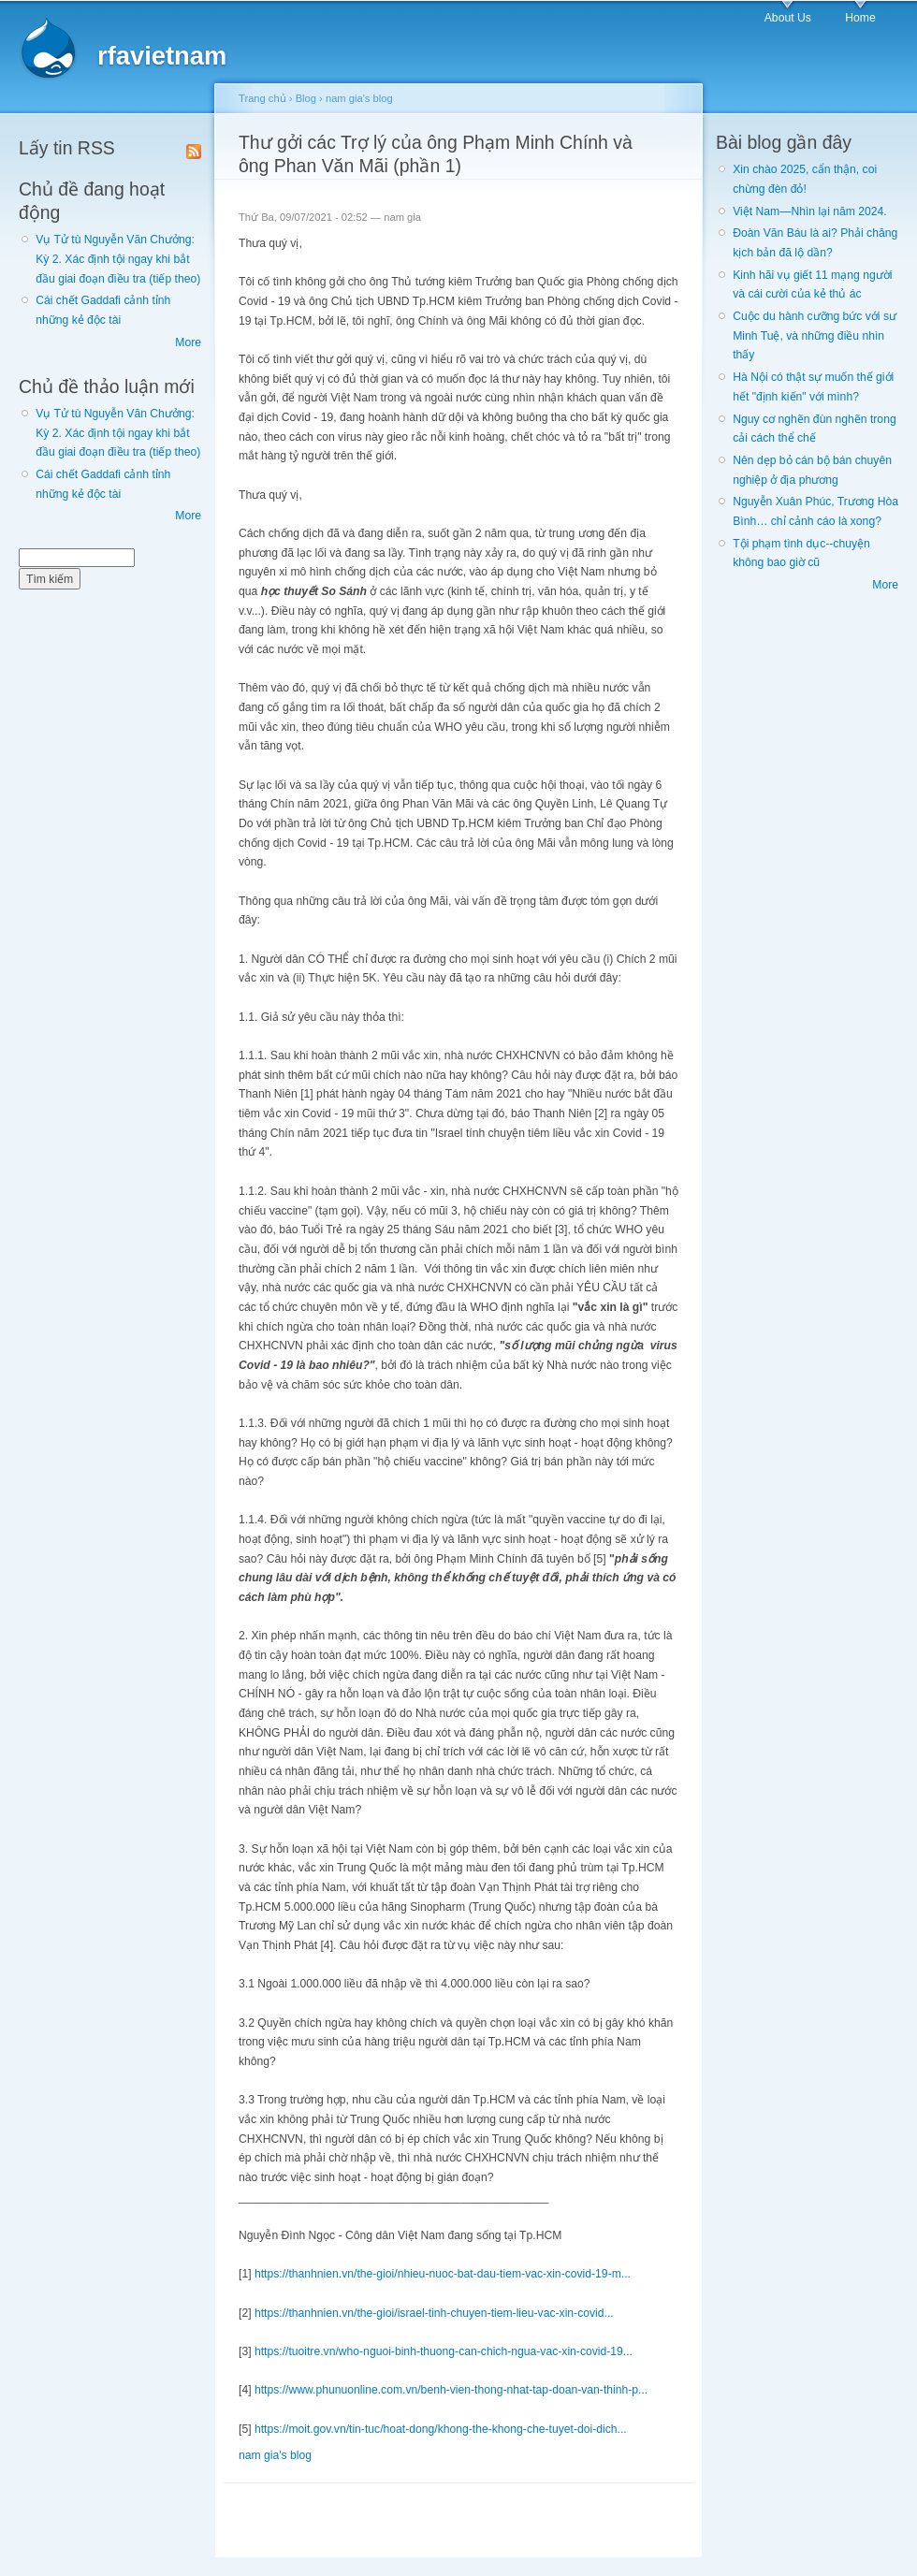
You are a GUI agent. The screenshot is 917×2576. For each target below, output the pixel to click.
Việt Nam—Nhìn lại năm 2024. (809, 211)
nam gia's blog (359, 98)
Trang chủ (262, 98)
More (188, 342)
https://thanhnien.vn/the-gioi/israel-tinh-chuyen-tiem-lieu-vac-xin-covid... (434, 2313)
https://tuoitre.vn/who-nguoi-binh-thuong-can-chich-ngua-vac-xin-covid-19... (444, 2351)
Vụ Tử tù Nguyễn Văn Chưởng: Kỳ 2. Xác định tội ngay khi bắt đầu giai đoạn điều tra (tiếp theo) (118, 258)
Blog (306, 98)
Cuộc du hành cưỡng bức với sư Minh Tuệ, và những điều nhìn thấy (814, 335)
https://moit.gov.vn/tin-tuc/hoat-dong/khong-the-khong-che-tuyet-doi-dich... (441, 2429)
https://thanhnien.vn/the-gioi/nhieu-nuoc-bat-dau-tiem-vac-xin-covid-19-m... (443, 2273)
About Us (787, 17)
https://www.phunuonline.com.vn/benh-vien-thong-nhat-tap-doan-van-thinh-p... (451, 2389)
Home (860, 17)
